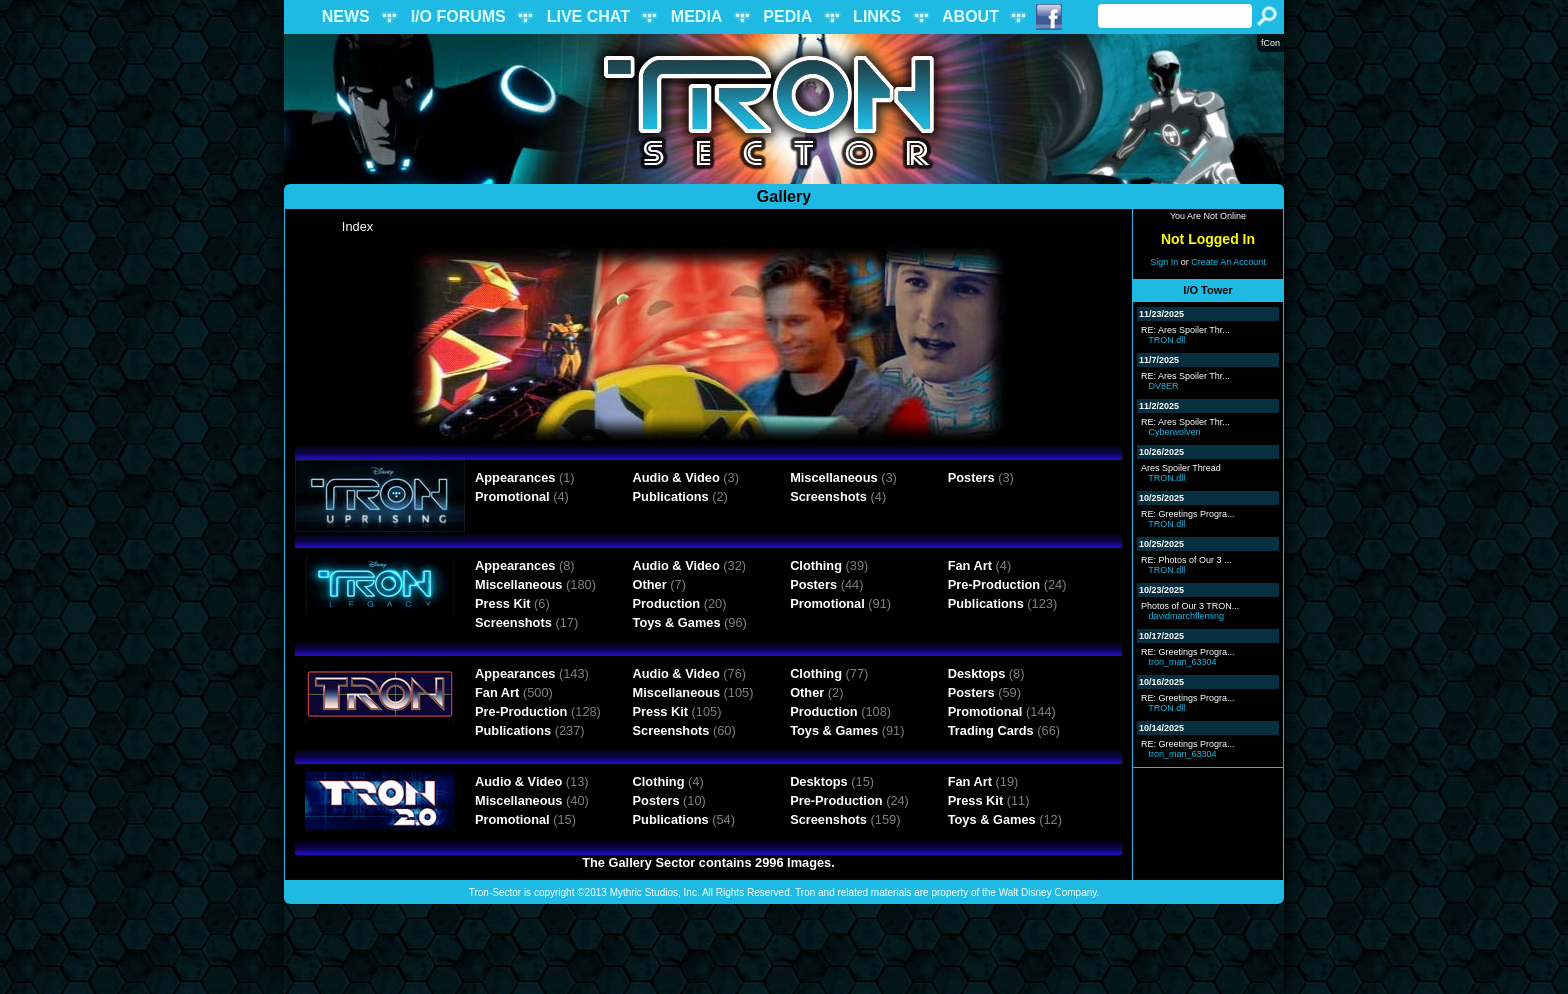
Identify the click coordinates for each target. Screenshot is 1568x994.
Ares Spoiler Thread (1181, 468)
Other (650, 584)
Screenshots (828, 496)
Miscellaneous (833, 477)
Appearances (515, 477)
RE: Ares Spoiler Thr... (1185, 330)
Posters (971, 477)
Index (357, 226)
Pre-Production (994, 584)
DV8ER (1164, 386)
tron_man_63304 (1183, 662)
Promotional (512, 496)
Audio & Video (676, 477)
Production (667, 603)
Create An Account (1228, 262)
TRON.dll (1166, 340)
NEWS (346, 16)
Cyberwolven (1175, 432)
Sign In (1164, 262)
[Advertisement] (784, 949)
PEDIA (787, 16)
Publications (671, 496)
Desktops (977, 673)
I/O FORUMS (458, 16)
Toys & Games (677, 622)
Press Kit (502, 603)
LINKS (877, 16)
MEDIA (697, 16)
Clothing (816, 565)
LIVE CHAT (588, 16)
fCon (1270, 43)
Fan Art (970, 565)
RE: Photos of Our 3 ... (1186, 560)
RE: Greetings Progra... (1188, 514)
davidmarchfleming (1187, 616)
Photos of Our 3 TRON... (1190, 606)
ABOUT (970, 16)
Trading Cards (991, 730)
